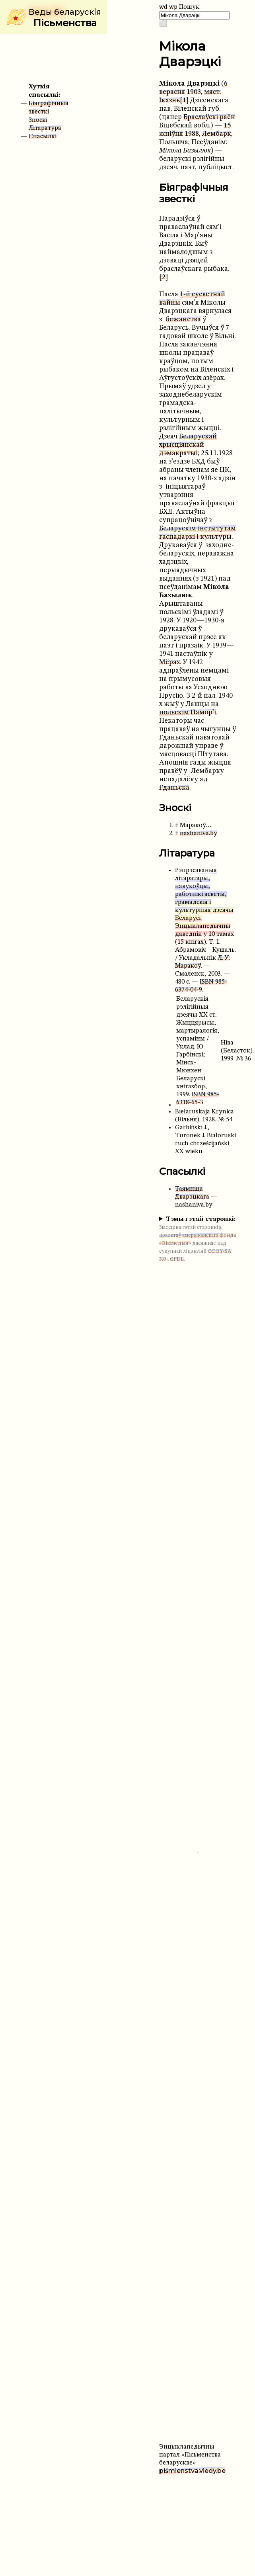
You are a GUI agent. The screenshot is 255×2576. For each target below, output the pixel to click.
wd (163, 7)
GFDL (177, 1259)
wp (173, 7)
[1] (184, 100)
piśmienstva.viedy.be (192, 2470)
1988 (192, 134)
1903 (194, 92)
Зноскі (38, 120)
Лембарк (216, 134)
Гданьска (174, 787)
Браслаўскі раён (209, 117)
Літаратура (45, 128)
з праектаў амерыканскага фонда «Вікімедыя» (197, 1235)
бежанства (183, 319)
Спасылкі (42, 136)
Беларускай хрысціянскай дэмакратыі (188, 445)
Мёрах (169, 662)
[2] (163, 277)
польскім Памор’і (187, 712)
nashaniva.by (198, 833)
